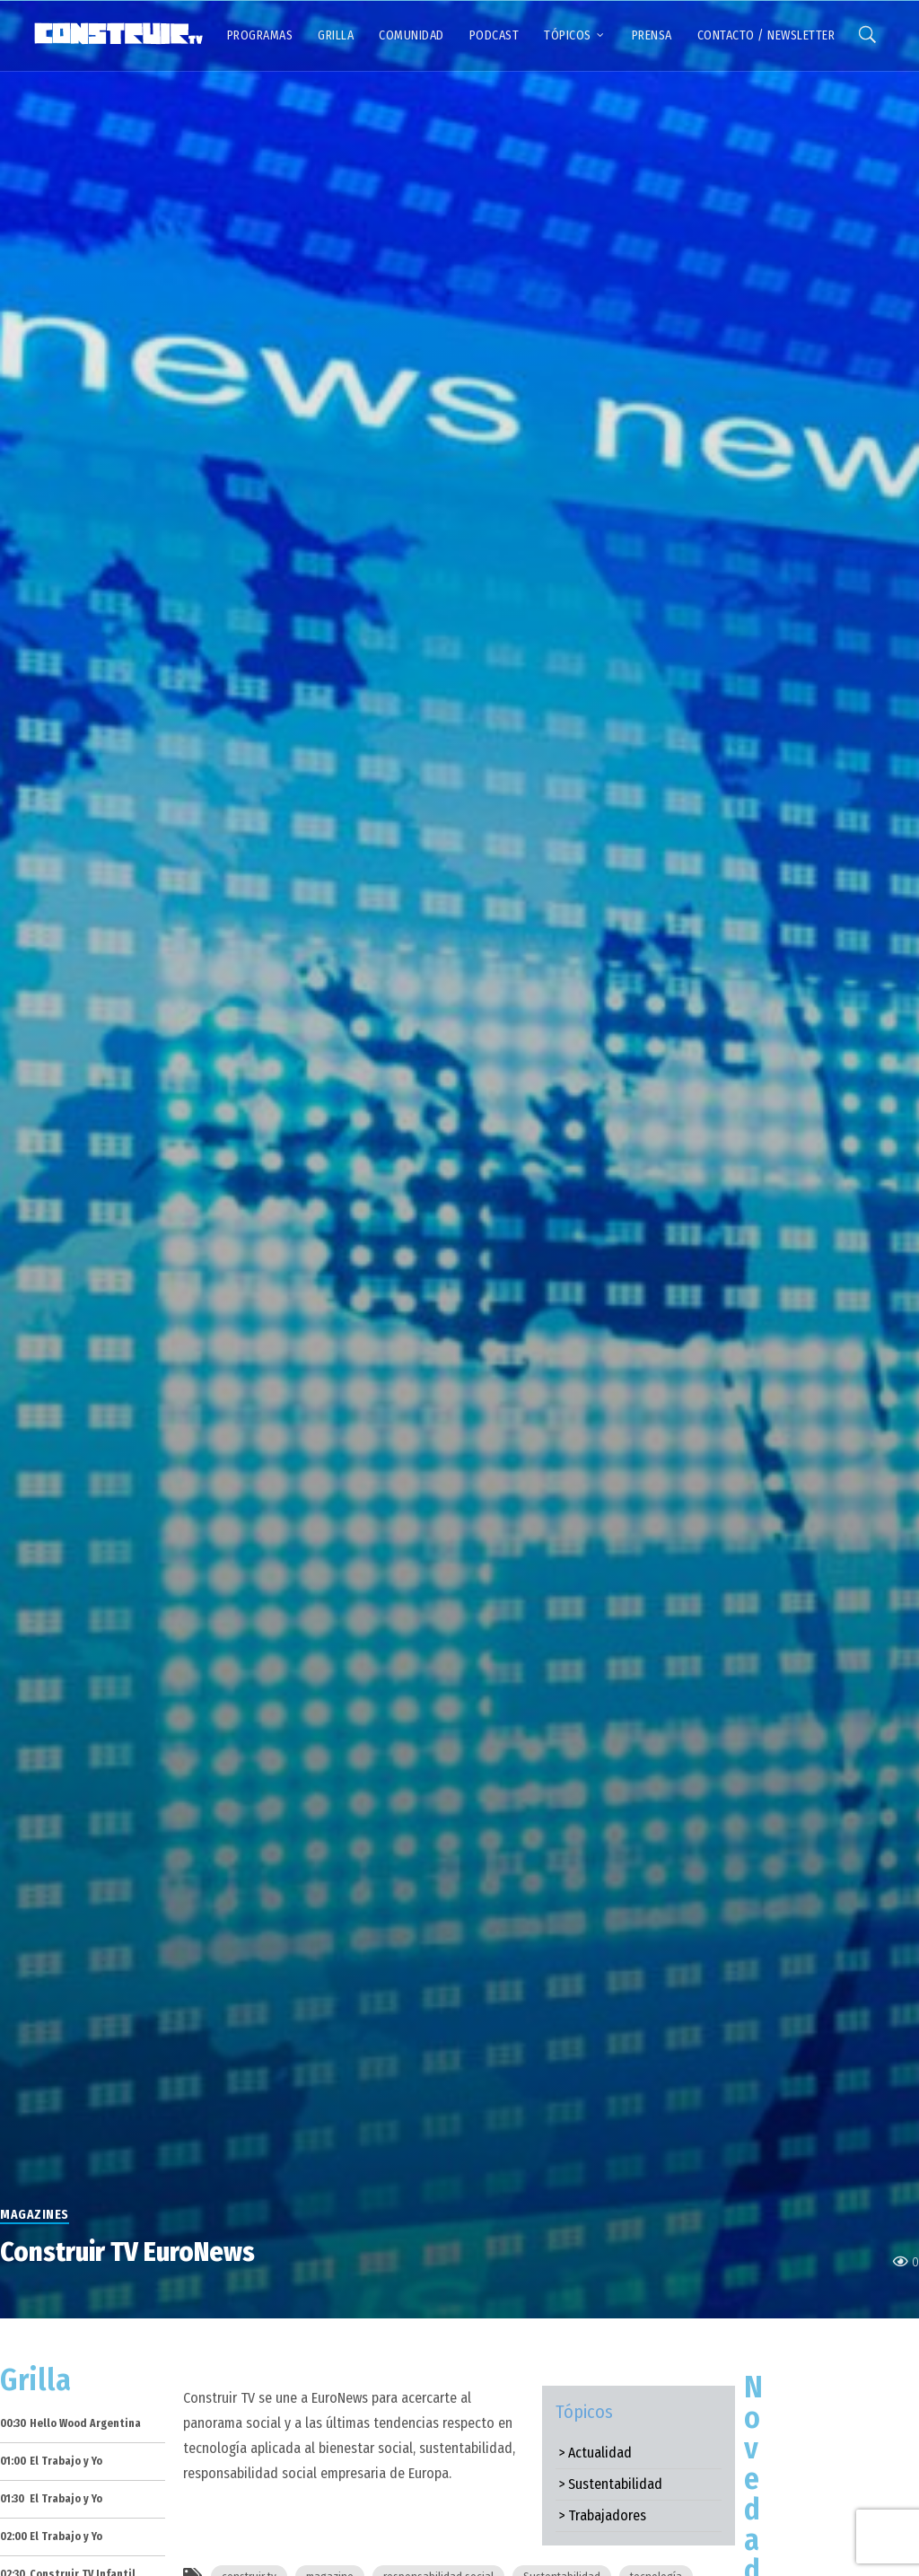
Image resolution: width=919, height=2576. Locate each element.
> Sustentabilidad (610, 2484)
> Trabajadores (602, 2515)
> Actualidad (595, 2452)
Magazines (34, 2214)
